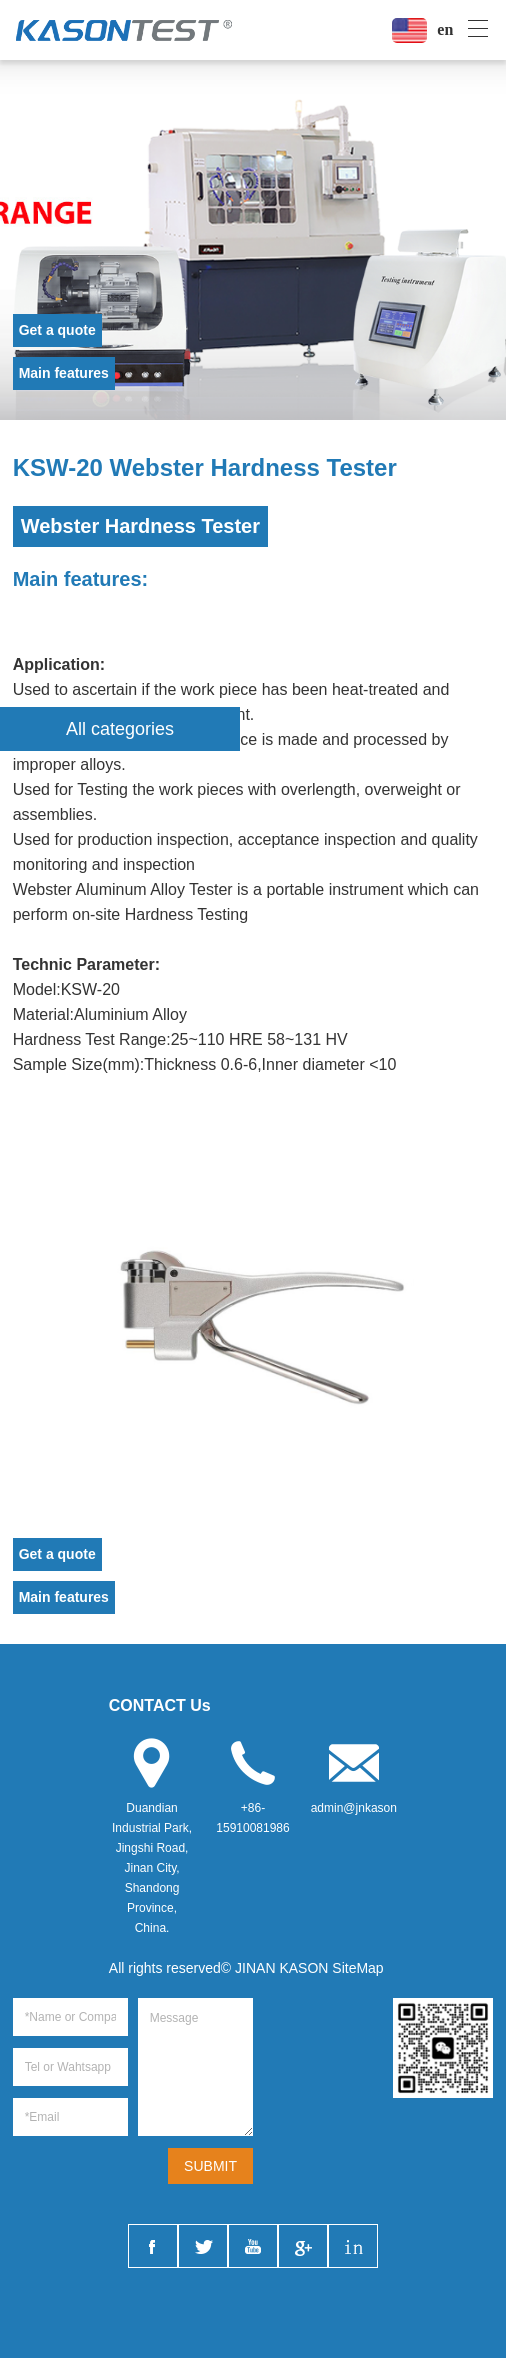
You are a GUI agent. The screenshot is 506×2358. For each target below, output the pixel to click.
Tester (211, 889)
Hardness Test (176, 914)
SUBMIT (210, 2166)
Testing (102, 789)
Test (99, 1039)
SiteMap (357, 1968)
